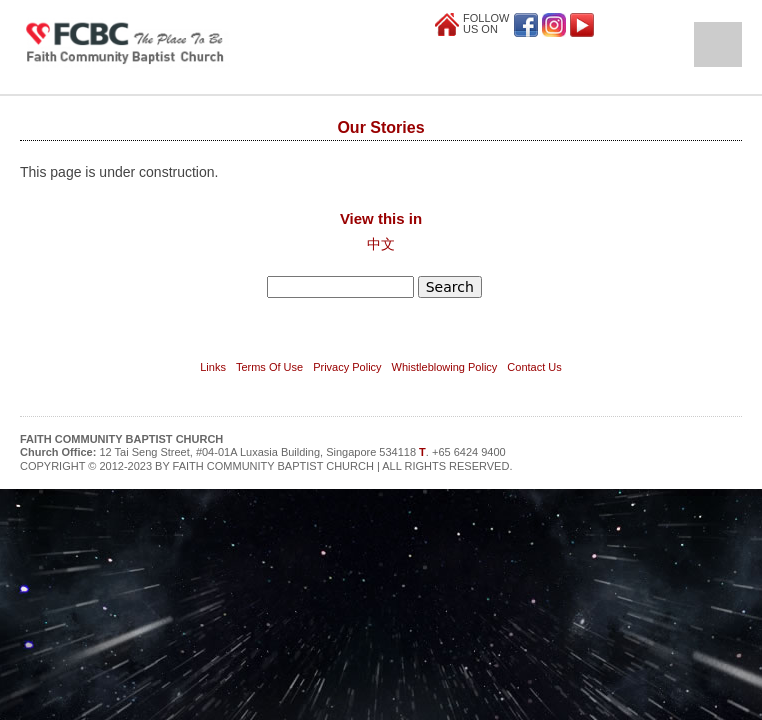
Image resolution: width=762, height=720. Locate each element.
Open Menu (718, 44)
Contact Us (534, 367)
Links (213, 367)
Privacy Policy (347, 367)
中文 (381, 244)
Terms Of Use (269, 367)
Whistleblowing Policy (445, 367)
